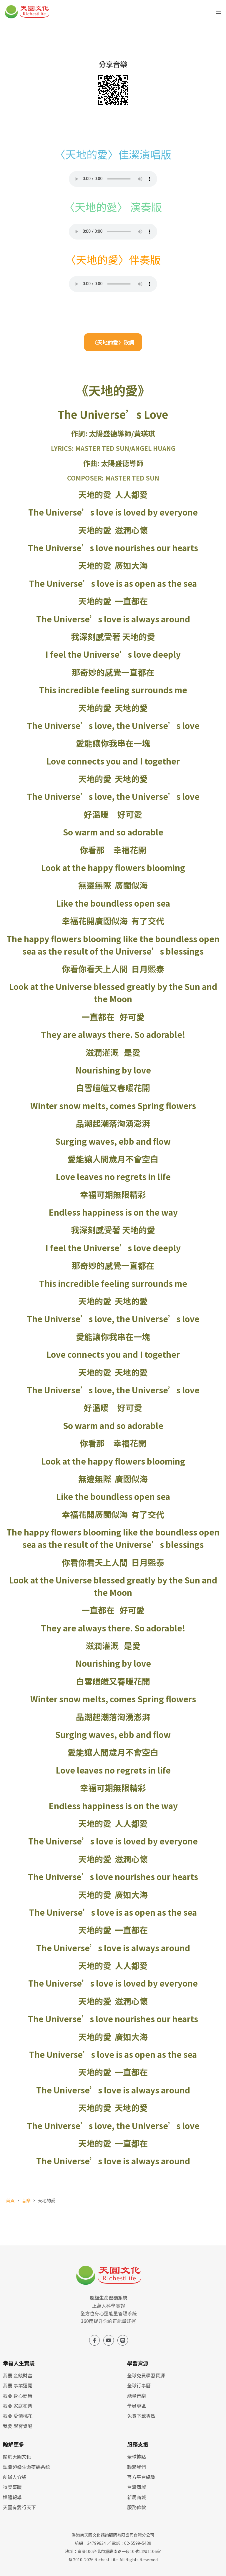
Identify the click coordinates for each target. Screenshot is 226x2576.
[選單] (218, 11)
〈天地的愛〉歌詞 (113, 342)
